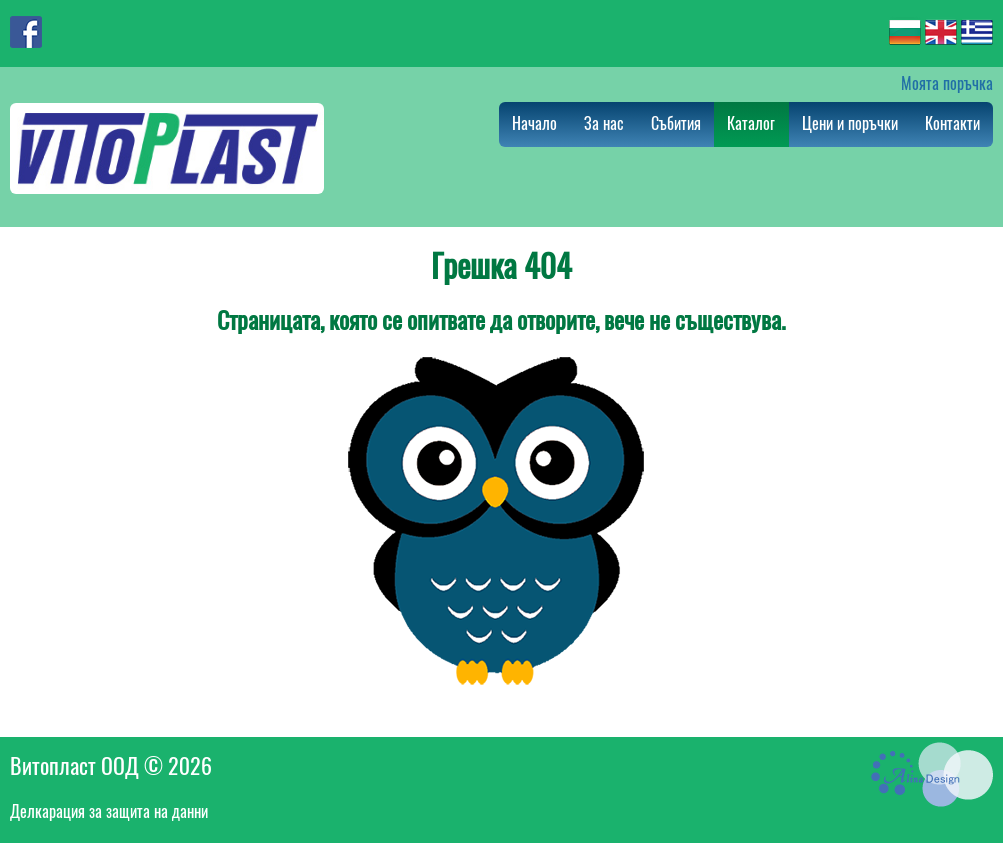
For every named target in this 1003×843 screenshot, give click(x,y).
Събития (676, 123)
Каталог (751, 123)
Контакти (952, 123)
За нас (604, 123)
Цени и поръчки (850, 123)
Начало (534, 123)
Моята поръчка (947, 83)
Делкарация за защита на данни (109, 811)
